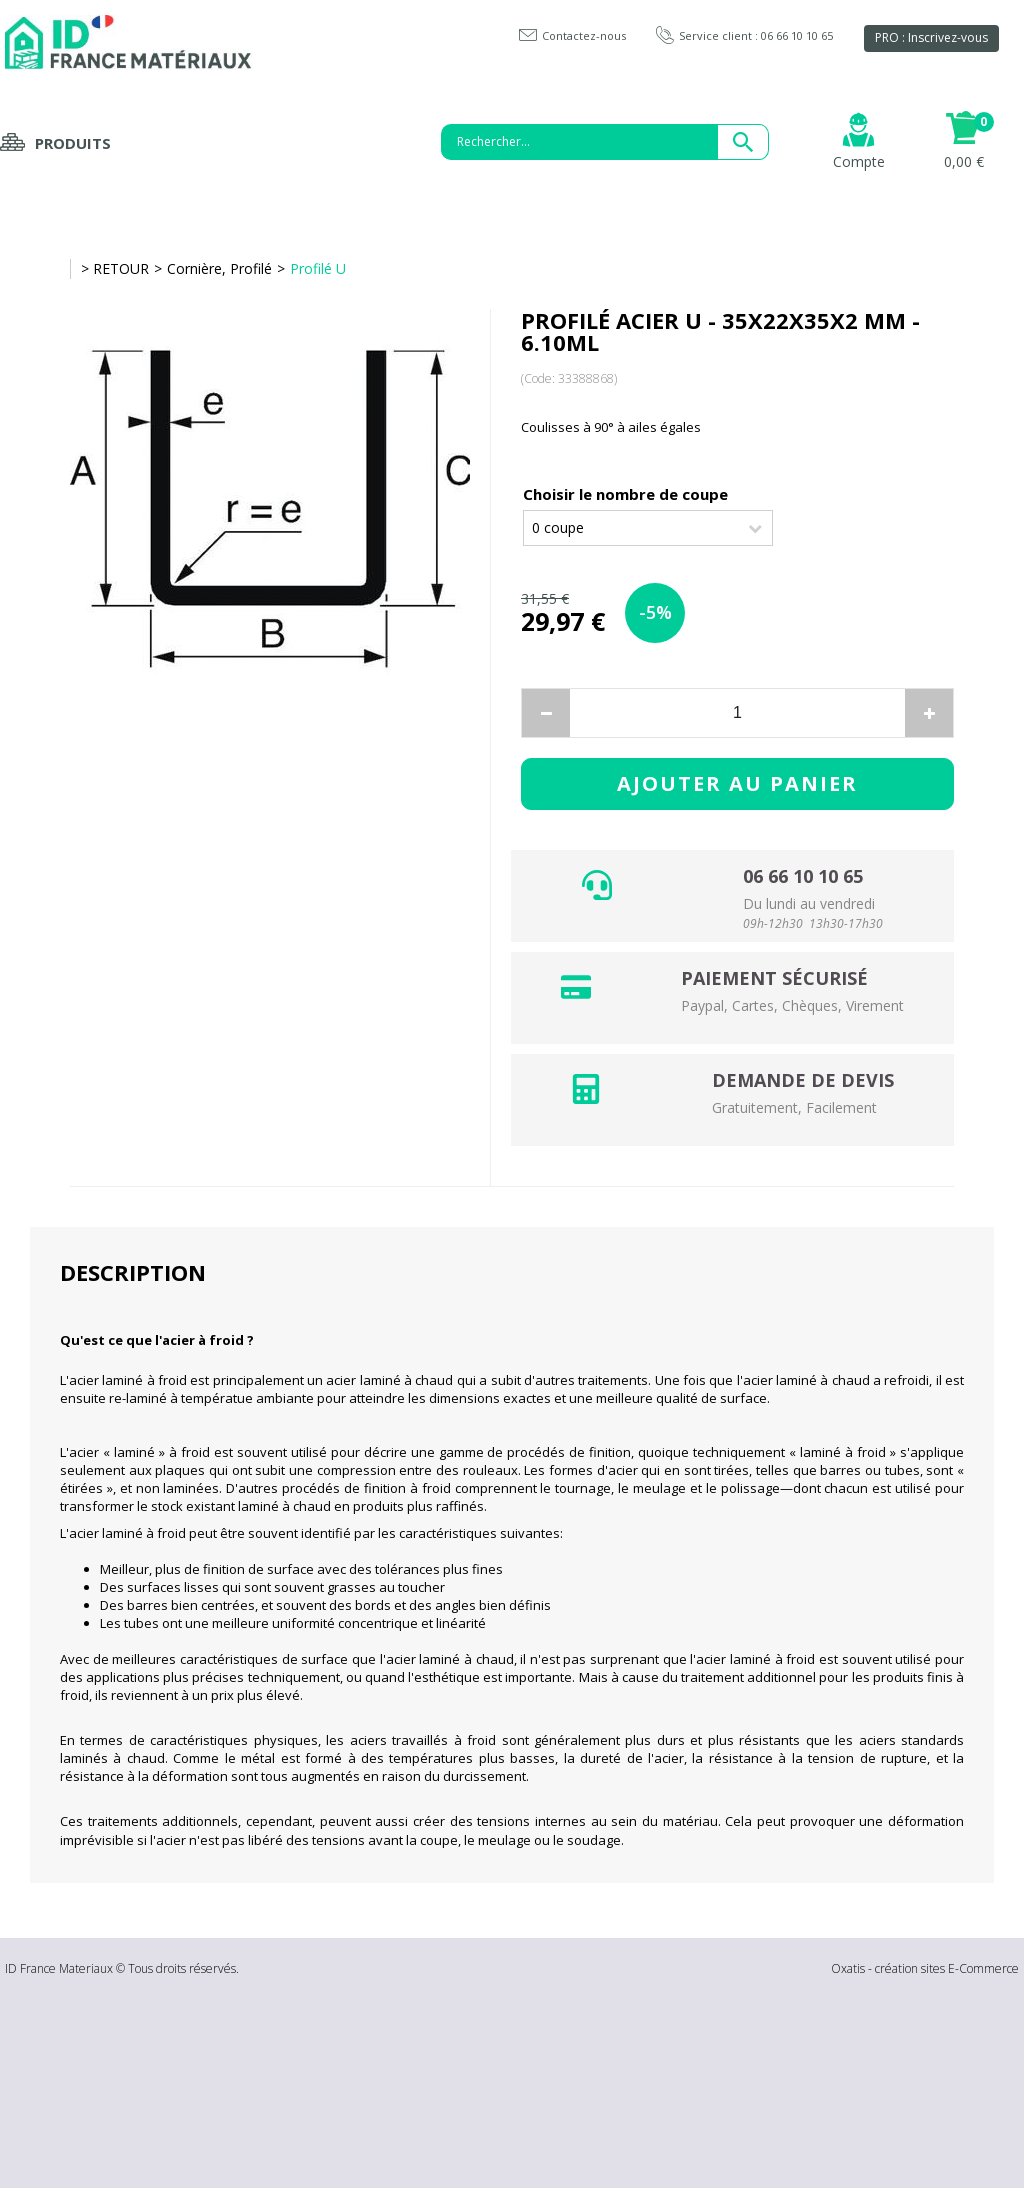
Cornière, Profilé (219, 268)
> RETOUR (115, 268)
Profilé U (318, 268)
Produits (73, 143)
